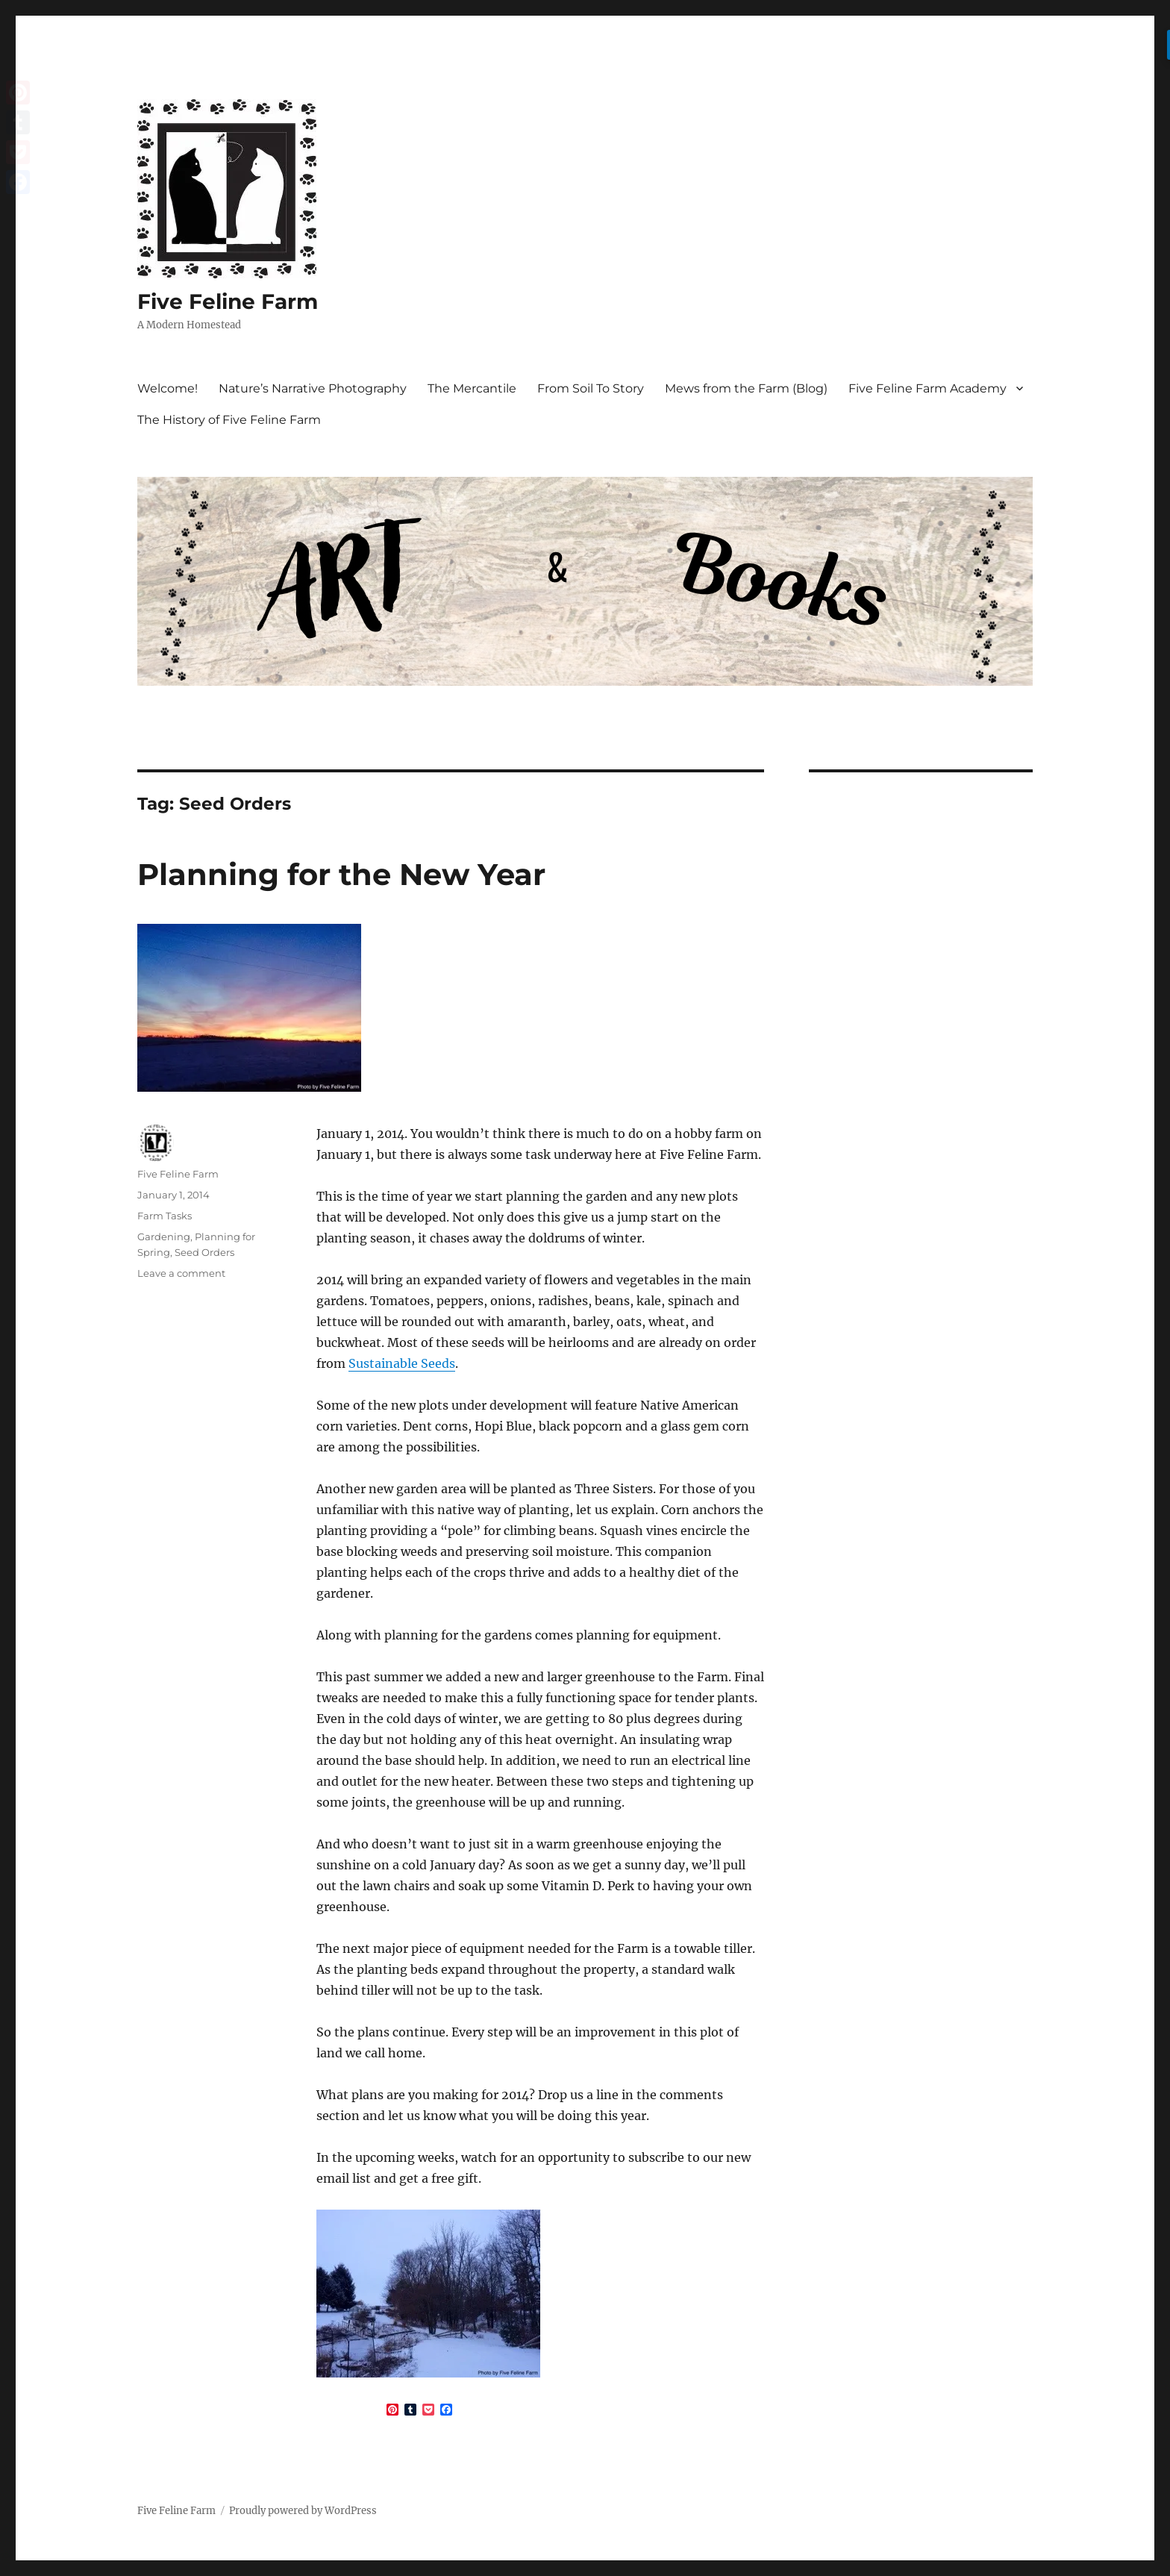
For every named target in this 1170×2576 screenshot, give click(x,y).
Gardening (163, 1236)
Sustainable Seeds (401, 1363)
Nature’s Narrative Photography (313, 388)
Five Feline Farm (227, 301)
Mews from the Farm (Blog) (746, 388)
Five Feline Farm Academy (927, 388)
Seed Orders (204, 1252)
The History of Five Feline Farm (229, 420)
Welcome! (167, 388)
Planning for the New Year (341, 874)
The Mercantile (472, 388)
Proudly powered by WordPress (303, 2510)
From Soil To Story (590, 388)
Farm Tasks (164, 1216)
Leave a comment (181, 1273)
